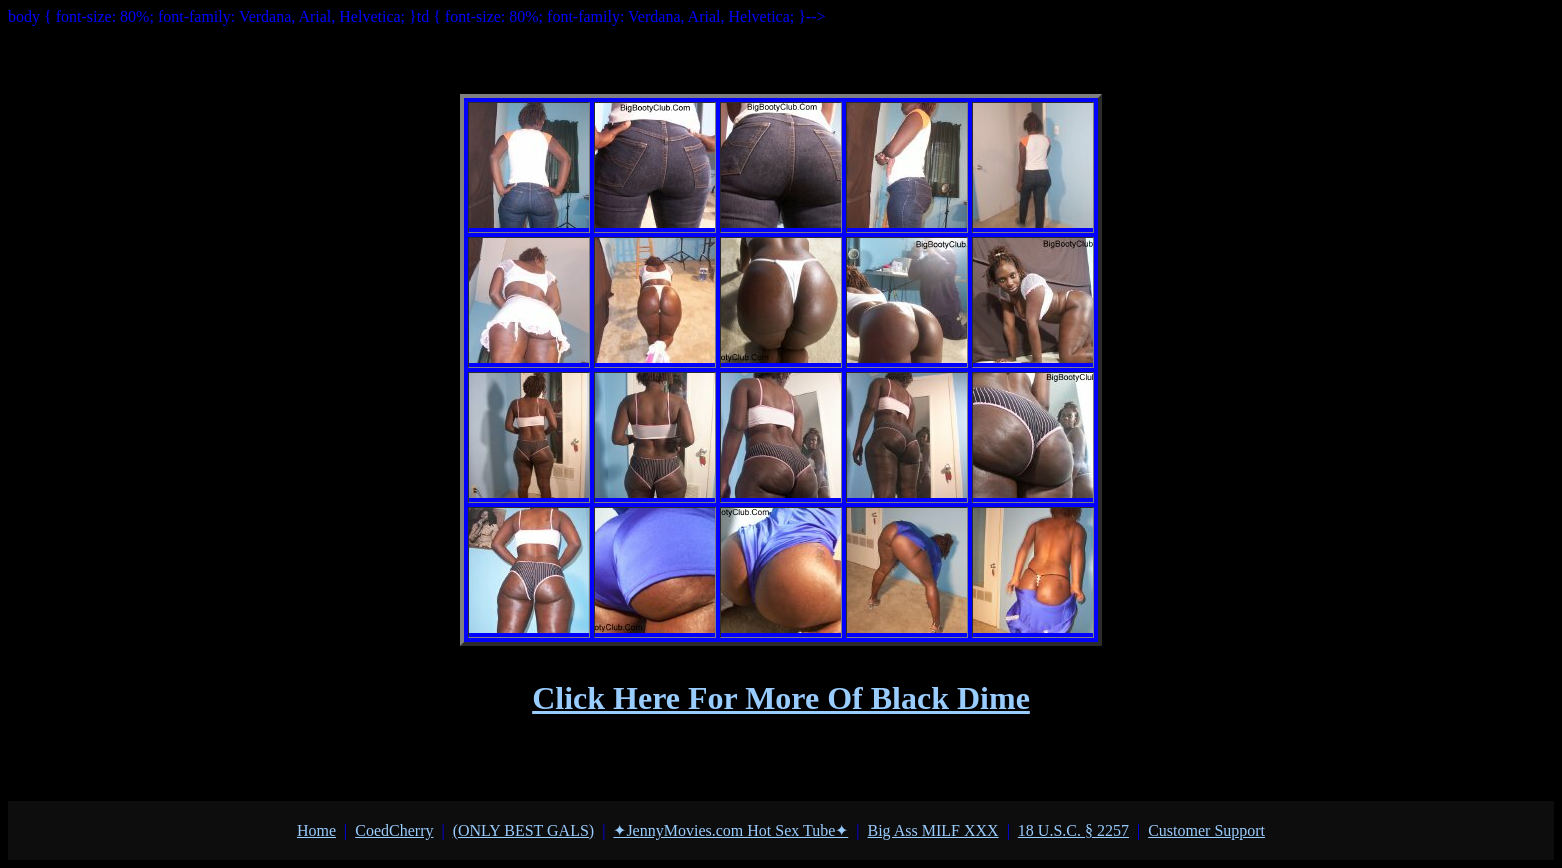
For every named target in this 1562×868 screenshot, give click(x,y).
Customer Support (1206, 830)
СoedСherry (394, 830)
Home (316, 830)
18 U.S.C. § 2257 (1073, 830)
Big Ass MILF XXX (932, 830)
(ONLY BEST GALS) (524, 830)
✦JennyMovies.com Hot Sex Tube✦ (730, 830)
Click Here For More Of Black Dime (781, 698)
